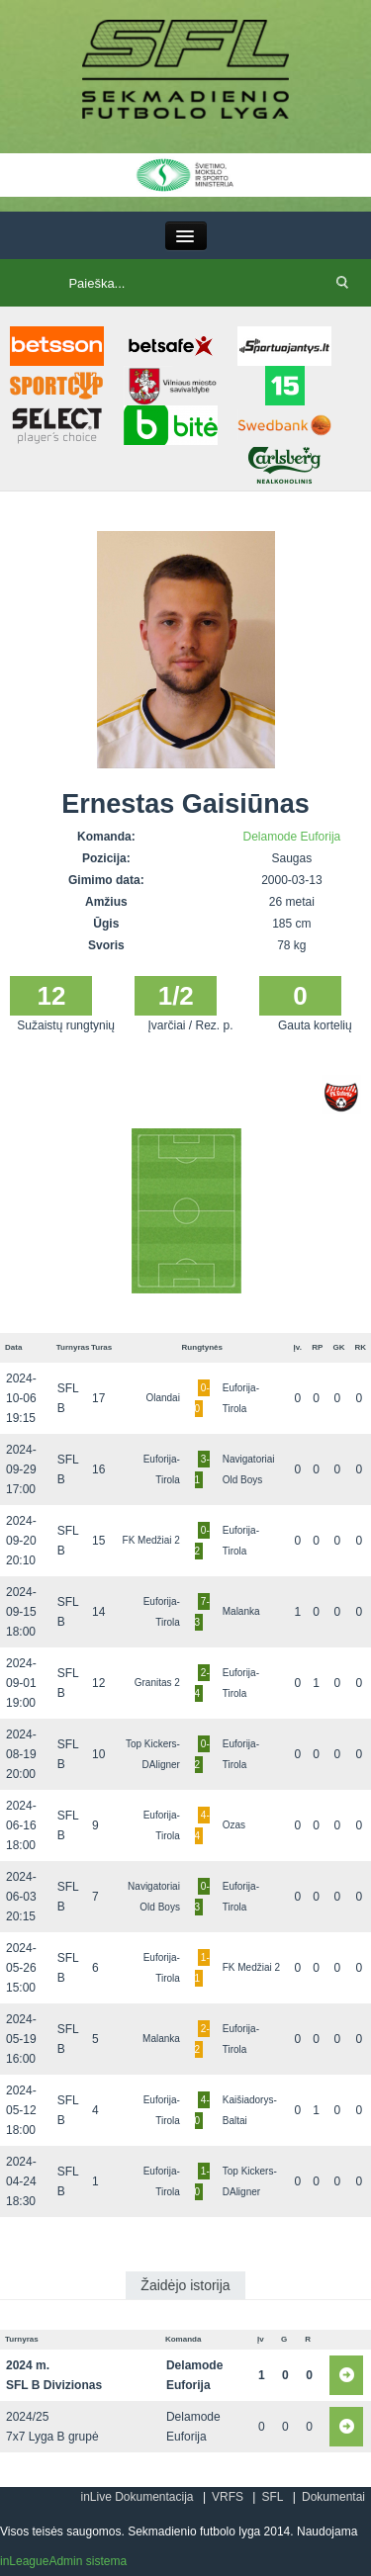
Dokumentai (333, 2497)
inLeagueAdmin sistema (63, 2561)
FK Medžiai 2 (151, 1540)
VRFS (227, 2497)
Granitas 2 (157, 1682)
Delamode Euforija (292, 837)
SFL (272, 2497)
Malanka (241, 1611)
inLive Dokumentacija (136, 2497)
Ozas (234, 1825)
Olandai (162, 1397)
